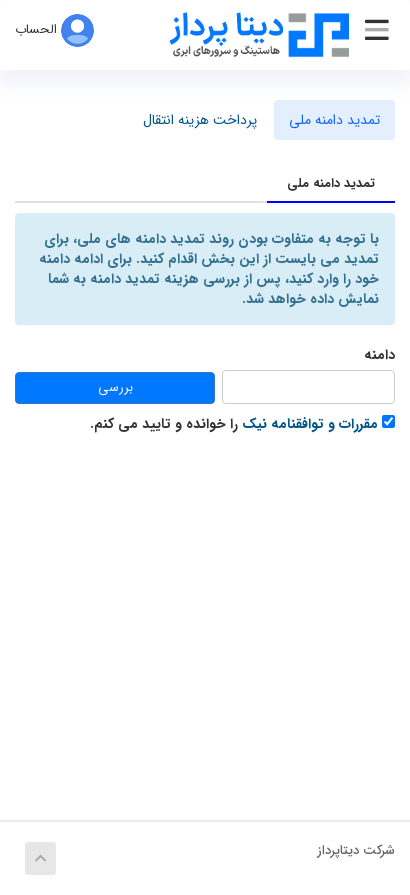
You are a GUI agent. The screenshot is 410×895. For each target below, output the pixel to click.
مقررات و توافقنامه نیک (310, 424)
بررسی (115, 387)
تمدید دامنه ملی (334, 120)
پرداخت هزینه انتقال (200, 120)
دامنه (379, 355)
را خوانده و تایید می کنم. (242, 423)
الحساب (54, 29)
